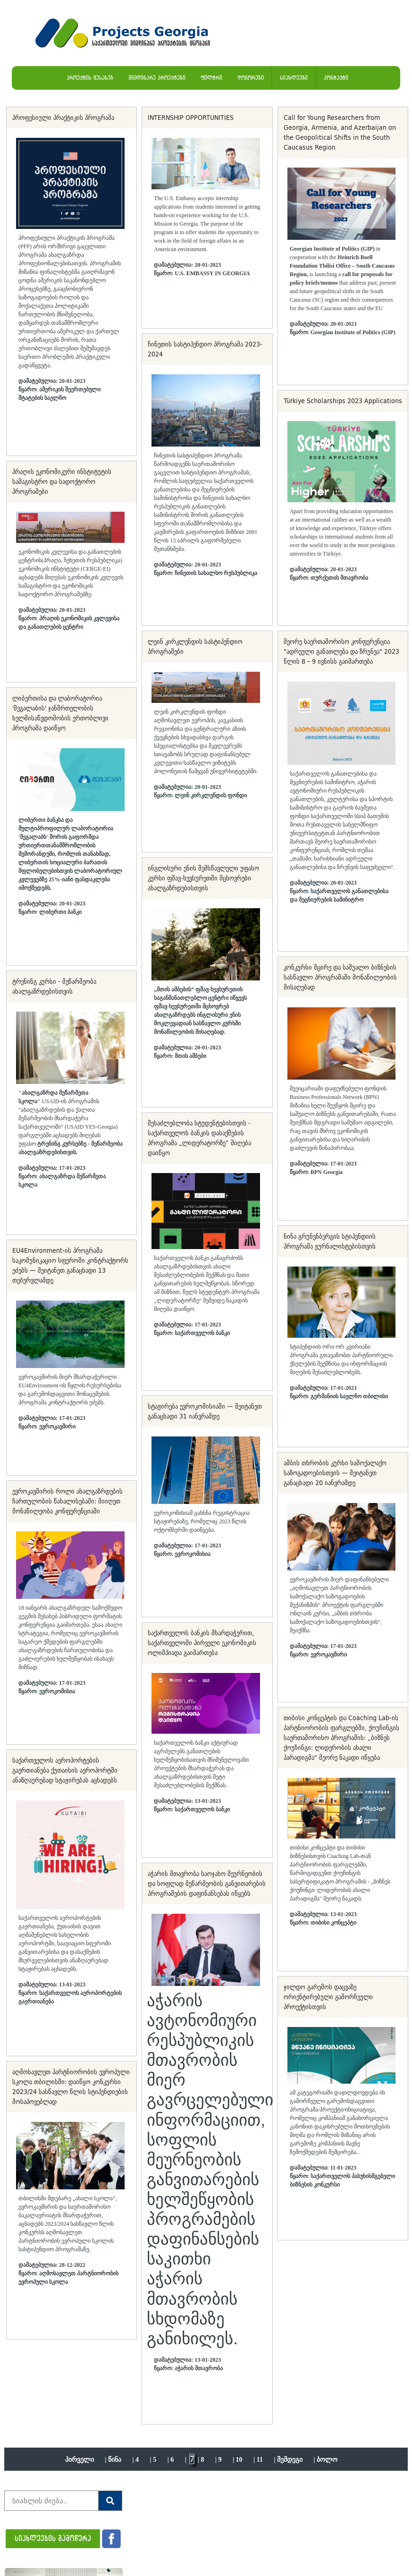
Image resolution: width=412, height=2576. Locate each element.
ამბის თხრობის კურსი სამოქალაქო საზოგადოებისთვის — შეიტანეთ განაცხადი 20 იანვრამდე (335, 1473)
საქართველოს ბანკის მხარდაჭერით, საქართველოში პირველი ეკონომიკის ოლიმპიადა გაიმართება (202, 1643)
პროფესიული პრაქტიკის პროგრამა (63, 117)
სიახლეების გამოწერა (53, 2538)
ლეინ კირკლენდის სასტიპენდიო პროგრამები (195, 646)
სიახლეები (294, 77)
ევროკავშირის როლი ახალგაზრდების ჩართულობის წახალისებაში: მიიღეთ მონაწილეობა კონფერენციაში (67, 1501)
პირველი (79, 2459)
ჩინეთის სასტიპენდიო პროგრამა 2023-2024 (205, 349)
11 (260, 2459)
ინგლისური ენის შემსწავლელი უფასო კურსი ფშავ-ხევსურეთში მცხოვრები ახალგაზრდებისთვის (203, 878)
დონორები (250, 77)
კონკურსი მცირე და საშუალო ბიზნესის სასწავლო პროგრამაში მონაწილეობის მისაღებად (340, 977)
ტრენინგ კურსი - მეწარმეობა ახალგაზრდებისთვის (54, 986)
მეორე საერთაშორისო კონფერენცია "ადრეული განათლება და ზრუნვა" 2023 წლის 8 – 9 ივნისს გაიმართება (341, 651)
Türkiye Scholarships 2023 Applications (343, 401)
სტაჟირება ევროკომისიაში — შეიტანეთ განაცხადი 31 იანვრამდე (205, 1411)
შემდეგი (290, 2459)
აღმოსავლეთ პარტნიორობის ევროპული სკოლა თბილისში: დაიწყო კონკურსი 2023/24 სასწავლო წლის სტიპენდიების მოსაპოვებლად (71, 2087)
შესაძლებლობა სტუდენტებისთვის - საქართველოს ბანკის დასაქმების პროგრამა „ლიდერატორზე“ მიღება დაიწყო (199, 1138)
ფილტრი (211, 77)
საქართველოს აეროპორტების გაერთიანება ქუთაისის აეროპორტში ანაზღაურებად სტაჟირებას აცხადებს (65, 1770)
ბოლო (327, 2459)
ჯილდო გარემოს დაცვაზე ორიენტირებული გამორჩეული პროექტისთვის (328, 1997)
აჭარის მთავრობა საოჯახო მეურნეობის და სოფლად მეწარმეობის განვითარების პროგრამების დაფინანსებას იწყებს (207, 1883)
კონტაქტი (336, 77)
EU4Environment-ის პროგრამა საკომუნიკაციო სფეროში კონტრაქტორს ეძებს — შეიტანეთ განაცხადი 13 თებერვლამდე (70, 1265)
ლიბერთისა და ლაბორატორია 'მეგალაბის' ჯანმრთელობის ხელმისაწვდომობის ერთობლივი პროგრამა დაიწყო (60, 713)
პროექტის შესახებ (90, 77)
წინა (114, 2459)
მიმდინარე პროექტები (156, 77)
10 (239, 2459)
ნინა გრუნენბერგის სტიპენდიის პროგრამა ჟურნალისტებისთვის (330, 1241)
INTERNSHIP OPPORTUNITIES (191, 117)
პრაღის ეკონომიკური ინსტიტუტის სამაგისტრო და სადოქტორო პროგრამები (61, 481)
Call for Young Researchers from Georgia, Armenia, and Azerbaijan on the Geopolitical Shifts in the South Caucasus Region (340, 132)
